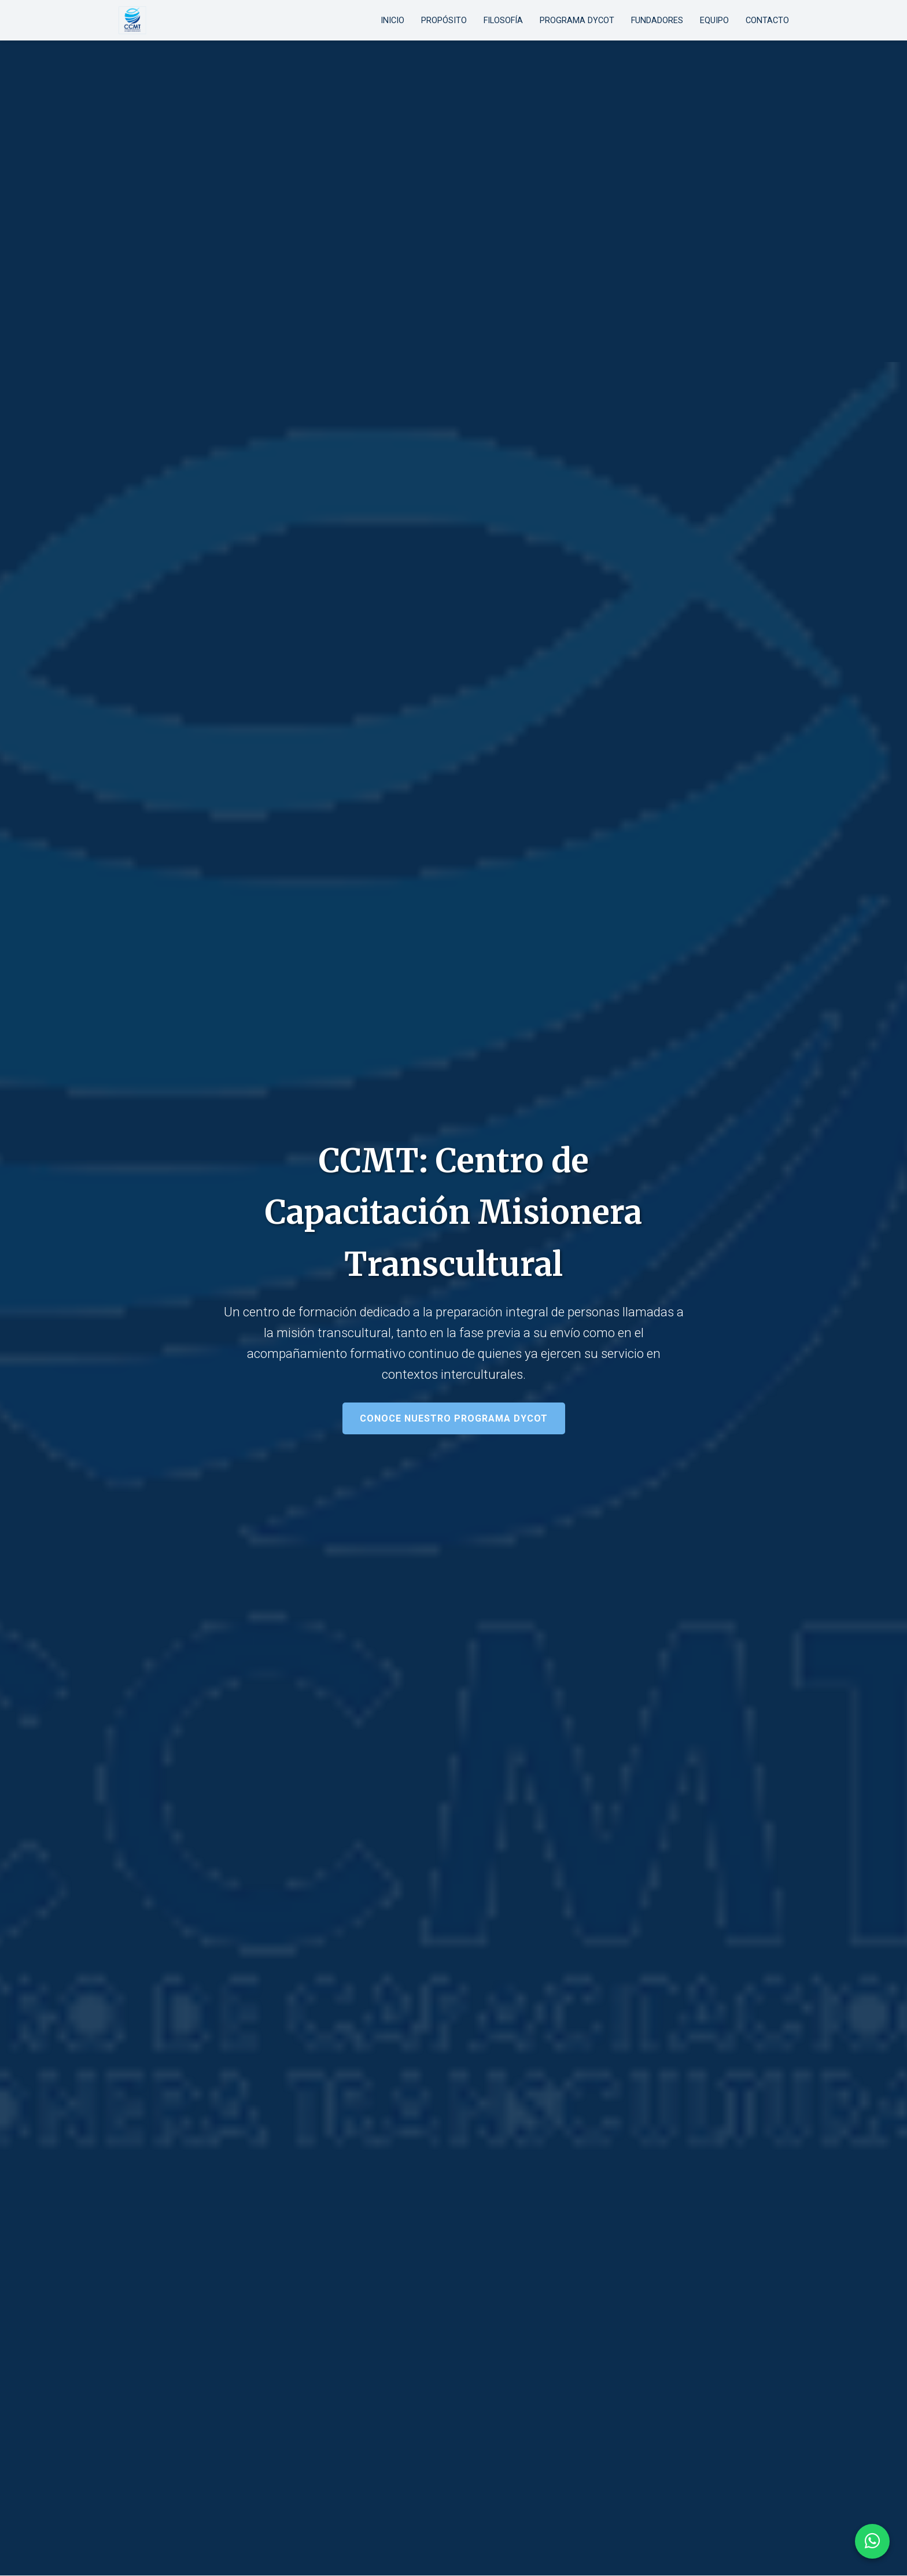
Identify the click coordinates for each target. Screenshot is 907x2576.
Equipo (714, 20)
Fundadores (657, 20)
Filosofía (503, 20)
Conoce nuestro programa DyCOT (454, 1418)
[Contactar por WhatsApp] (872, 2541)
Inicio (392, 20)
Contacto (767, 20)
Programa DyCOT (577, 20)
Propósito (444, 20)
